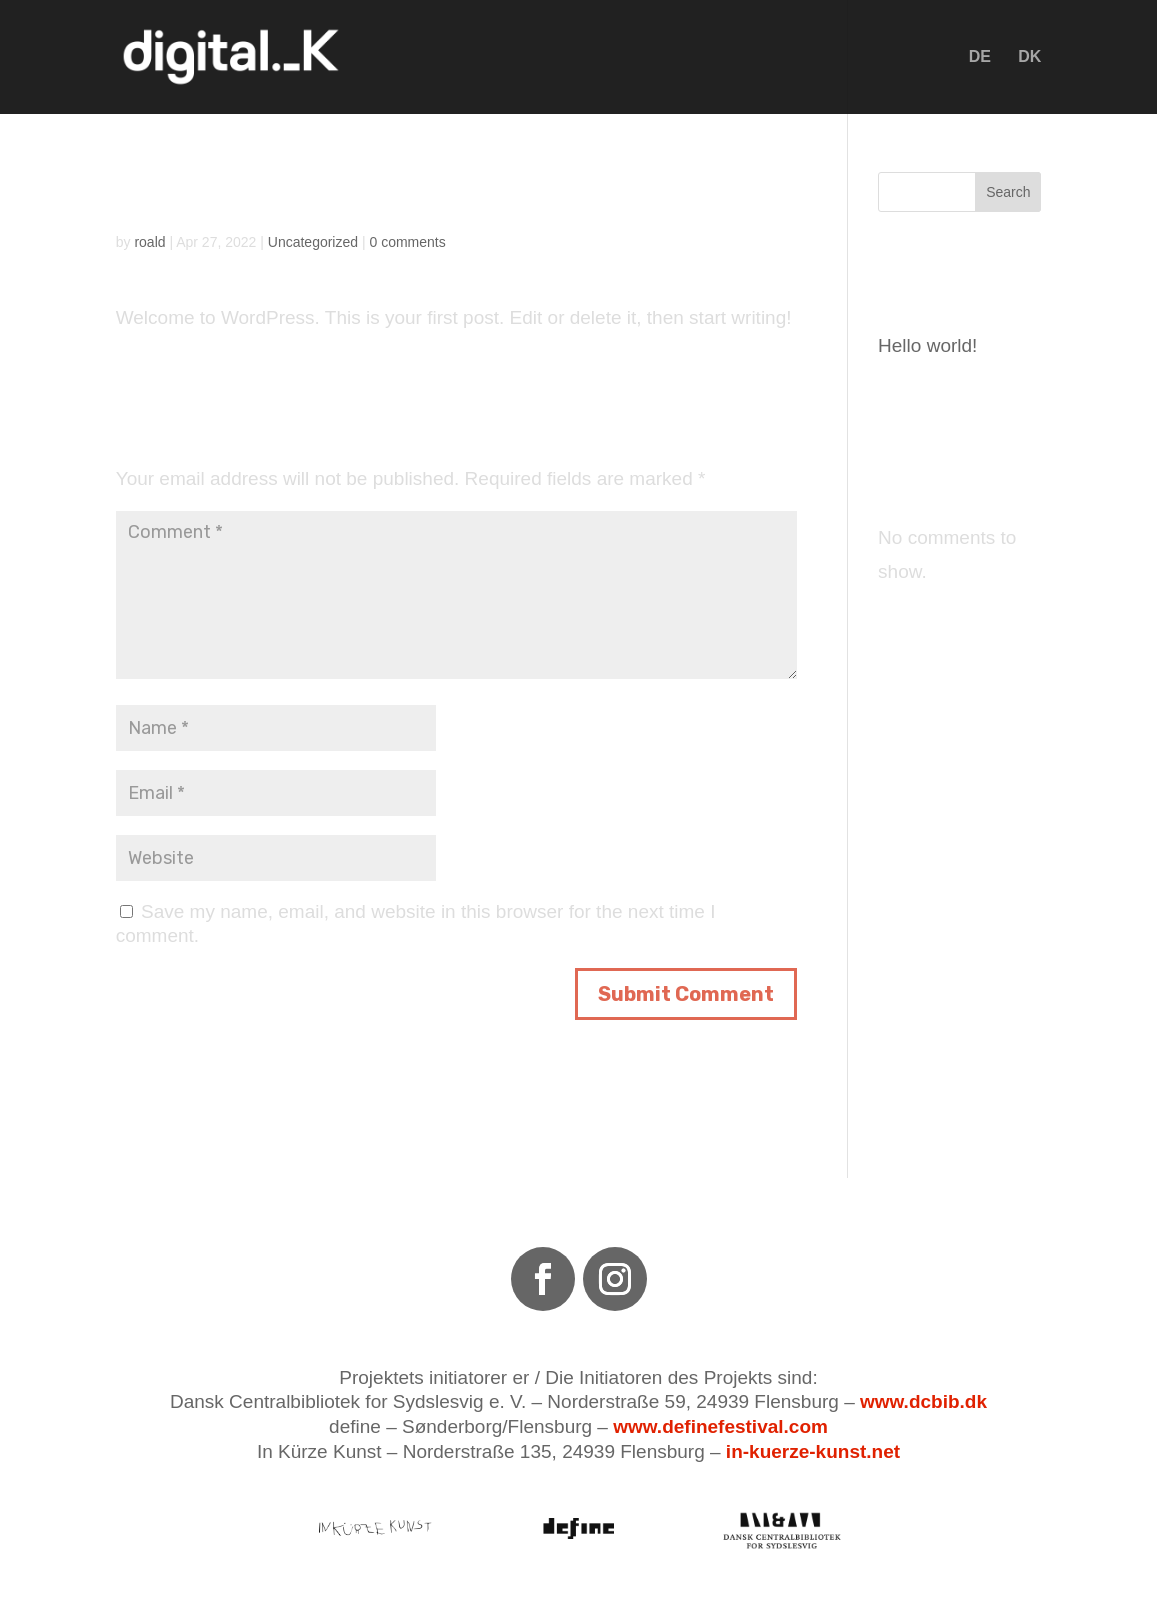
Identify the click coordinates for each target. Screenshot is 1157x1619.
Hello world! (927, 345)
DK (1029, 57)
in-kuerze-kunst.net (813, 1451)
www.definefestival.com (720, 1426)
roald (149, 242)
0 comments (407, 242)
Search (1008, 192)
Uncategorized (313, 242)
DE (980, 57)
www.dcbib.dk (923, 1401)
